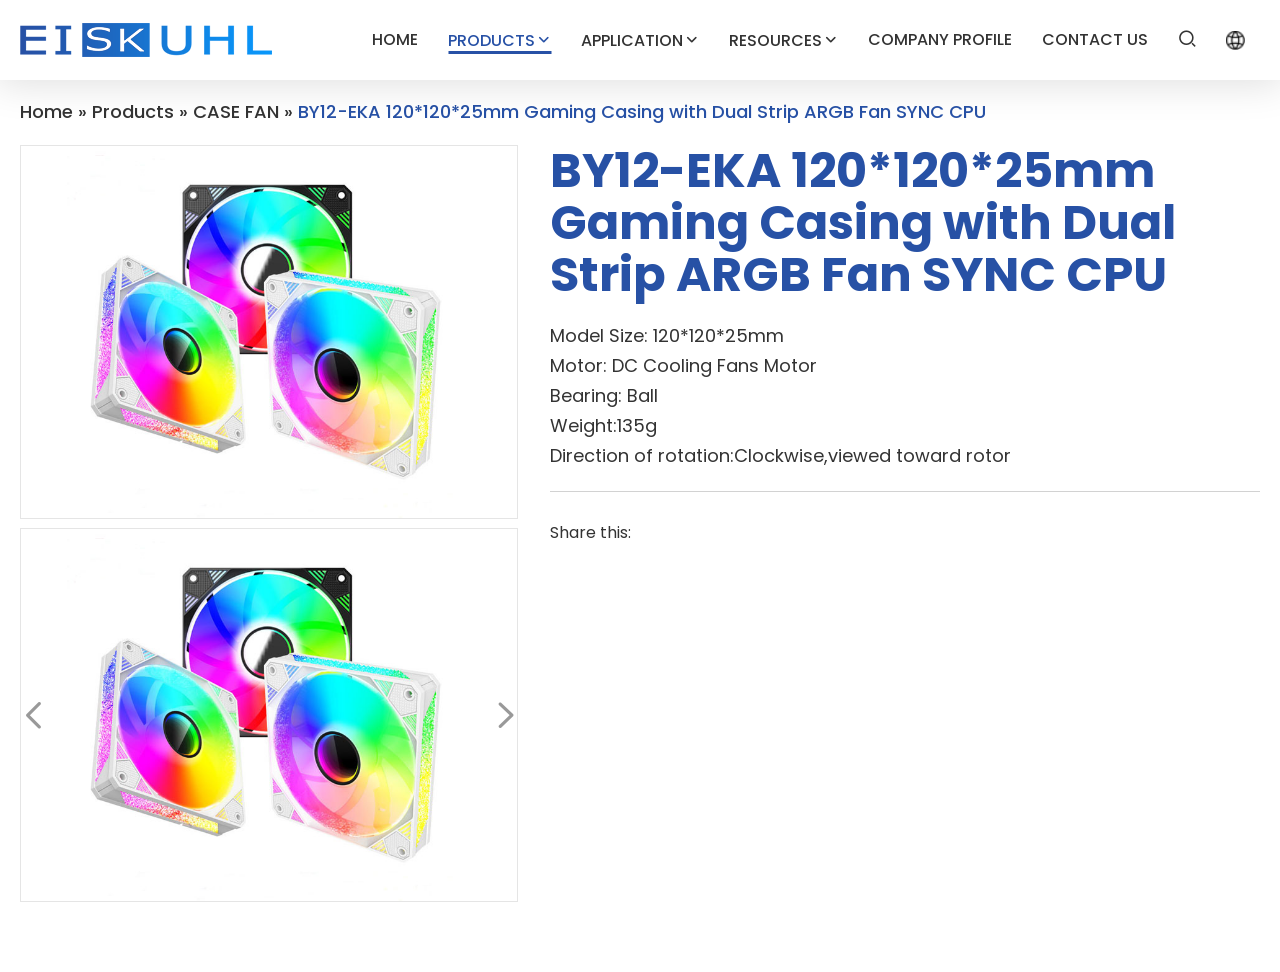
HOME (395, 39)
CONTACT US (1095, 39)
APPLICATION (640, 40)
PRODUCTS (499, 40)
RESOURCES (783, 40)
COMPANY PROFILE (940, 39)
